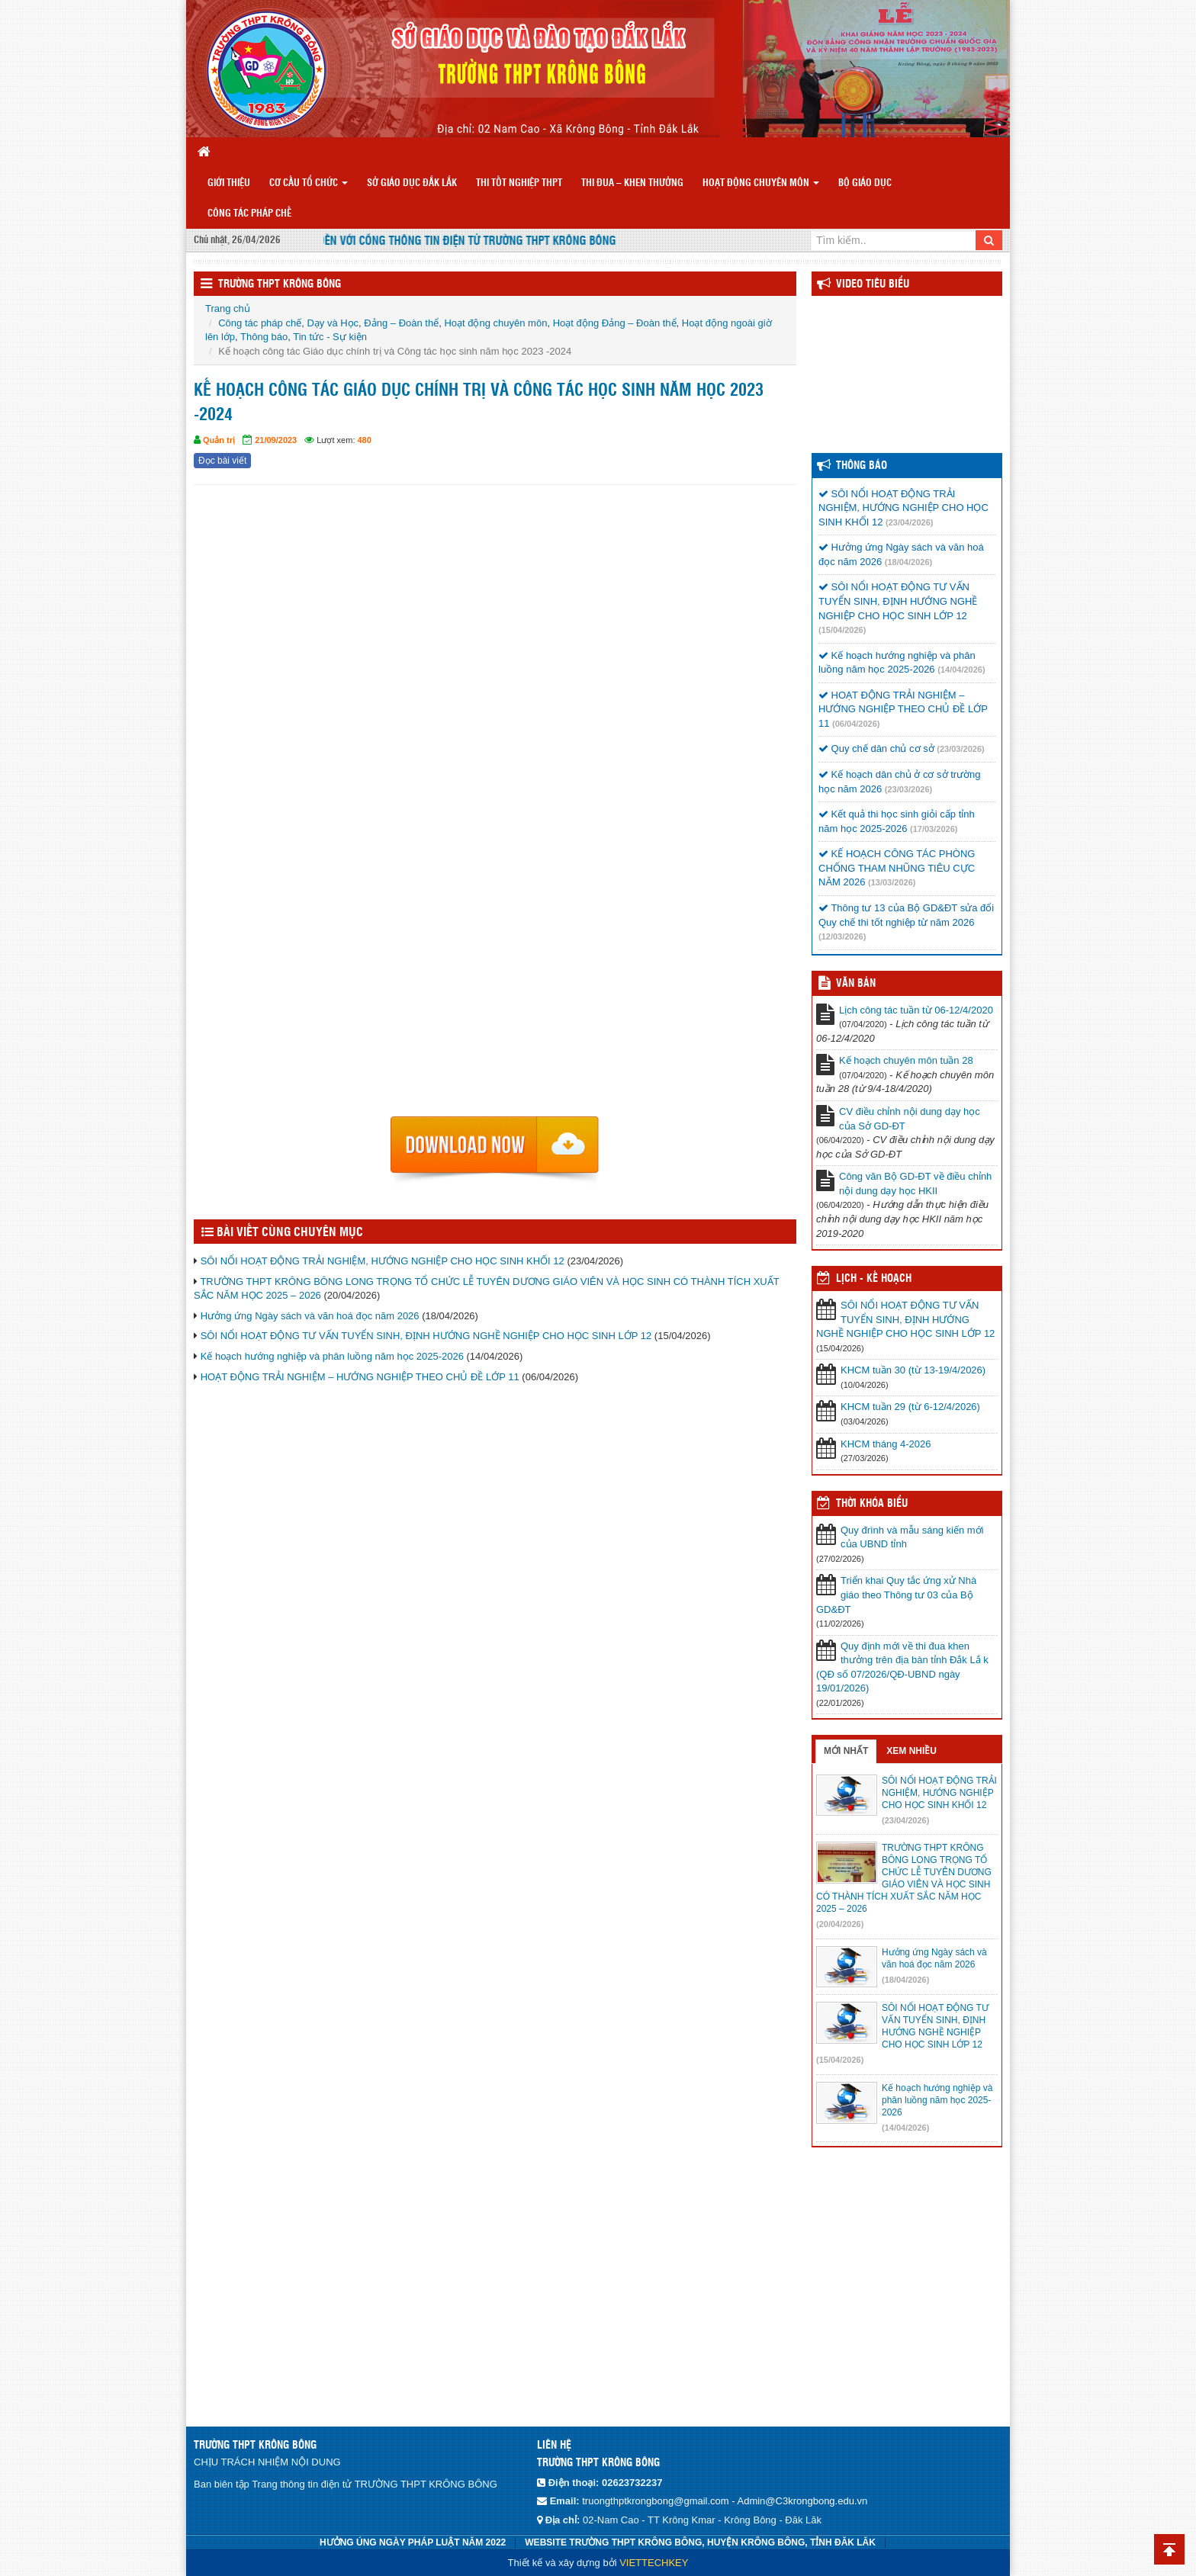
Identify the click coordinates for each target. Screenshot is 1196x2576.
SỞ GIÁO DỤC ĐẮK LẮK (412, 183)
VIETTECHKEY (653, 2562)
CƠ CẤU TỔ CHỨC (308, 183)
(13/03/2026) (891, 882)
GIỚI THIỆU (228, 183)
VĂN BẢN (856, 983)
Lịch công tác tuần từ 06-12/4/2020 (916, 1010)
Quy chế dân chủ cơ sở (876, 748)
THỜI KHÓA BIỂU (872, 1503)
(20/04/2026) (839, 1924)
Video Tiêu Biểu (872, 284)
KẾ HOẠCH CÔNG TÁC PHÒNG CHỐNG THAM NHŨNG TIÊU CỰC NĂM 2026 (896, 868)
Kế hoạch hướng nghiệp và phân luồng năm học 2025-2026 (332, 1356)
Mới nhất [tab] (846, 1751)
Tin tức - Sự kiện (330, 336)
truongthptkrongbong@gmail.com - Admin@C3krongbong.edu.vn (724, 2501)
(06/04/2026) (855, 723)
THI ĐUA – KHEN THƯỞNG (632, 183)
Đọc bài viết (222, 460)
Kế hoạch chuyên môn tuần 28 (906, 1060)
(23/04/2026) (909, 522)
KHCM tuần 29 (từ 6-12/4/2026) (910, 1406)
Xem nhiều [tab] (911, 1751)
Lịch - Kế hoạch (873, 1279)
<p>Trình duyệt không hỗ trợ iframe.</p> (495, 805)
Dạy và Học (332, 323)
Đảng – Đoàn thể (401, 323)
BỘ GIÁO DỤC (865, 183)
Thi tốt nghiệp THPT (519, 183)
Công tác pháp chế (249, 214)
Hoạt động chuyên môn (760, 183)
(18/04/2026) (908, 562)
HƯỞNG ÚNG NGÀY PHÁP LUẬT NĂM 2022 (413, 2542)
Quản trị (219, 440)
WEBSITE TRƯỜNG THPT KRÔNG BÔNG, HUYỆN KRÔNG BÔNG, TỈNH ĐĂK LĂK (700, 2542)
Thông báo (264, 336)
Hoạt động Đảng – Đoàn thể (615, 323)
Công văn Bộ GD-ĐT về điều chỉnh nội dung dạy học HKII (915, 1183)
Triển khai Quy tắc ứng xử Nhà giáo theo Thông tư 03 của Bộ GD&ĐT (896, 1594)
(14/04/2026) (961, 669)
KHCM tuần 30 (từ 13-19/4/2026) (913, 1370)
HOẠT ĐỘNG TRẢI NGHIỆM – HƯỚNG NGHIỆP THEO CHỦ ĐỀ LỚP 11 (360, 1377)
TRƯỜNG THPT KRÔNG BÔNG (279, 284)
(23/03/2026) (960, 748)
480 (364, 440)
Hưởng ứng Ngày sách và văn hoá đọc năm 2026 (310, 1316)
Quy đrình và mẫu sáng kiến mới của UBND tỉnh (912, 1537)
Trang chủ (227, 308)
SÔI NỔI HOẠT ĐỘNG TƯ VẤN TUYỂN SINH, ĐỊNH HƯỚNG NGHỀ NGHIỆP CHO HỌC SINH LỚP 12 (426, 1335)
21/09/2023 (276, 440)
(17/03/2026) (933, 829)
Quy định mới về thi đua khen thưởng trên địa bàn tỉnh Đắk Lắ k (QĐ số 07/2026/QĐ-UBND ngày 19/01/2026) (902, 1667)
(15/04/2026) (842, 629)
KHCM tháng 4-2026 (886, 1444)
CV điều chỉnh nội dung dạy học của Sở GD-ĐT (909, 1119)
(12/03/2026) (842, 936)
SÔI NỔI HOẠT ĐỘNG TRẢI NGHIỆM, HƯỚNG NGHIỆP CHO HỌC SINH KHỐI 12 (382, 1261)
